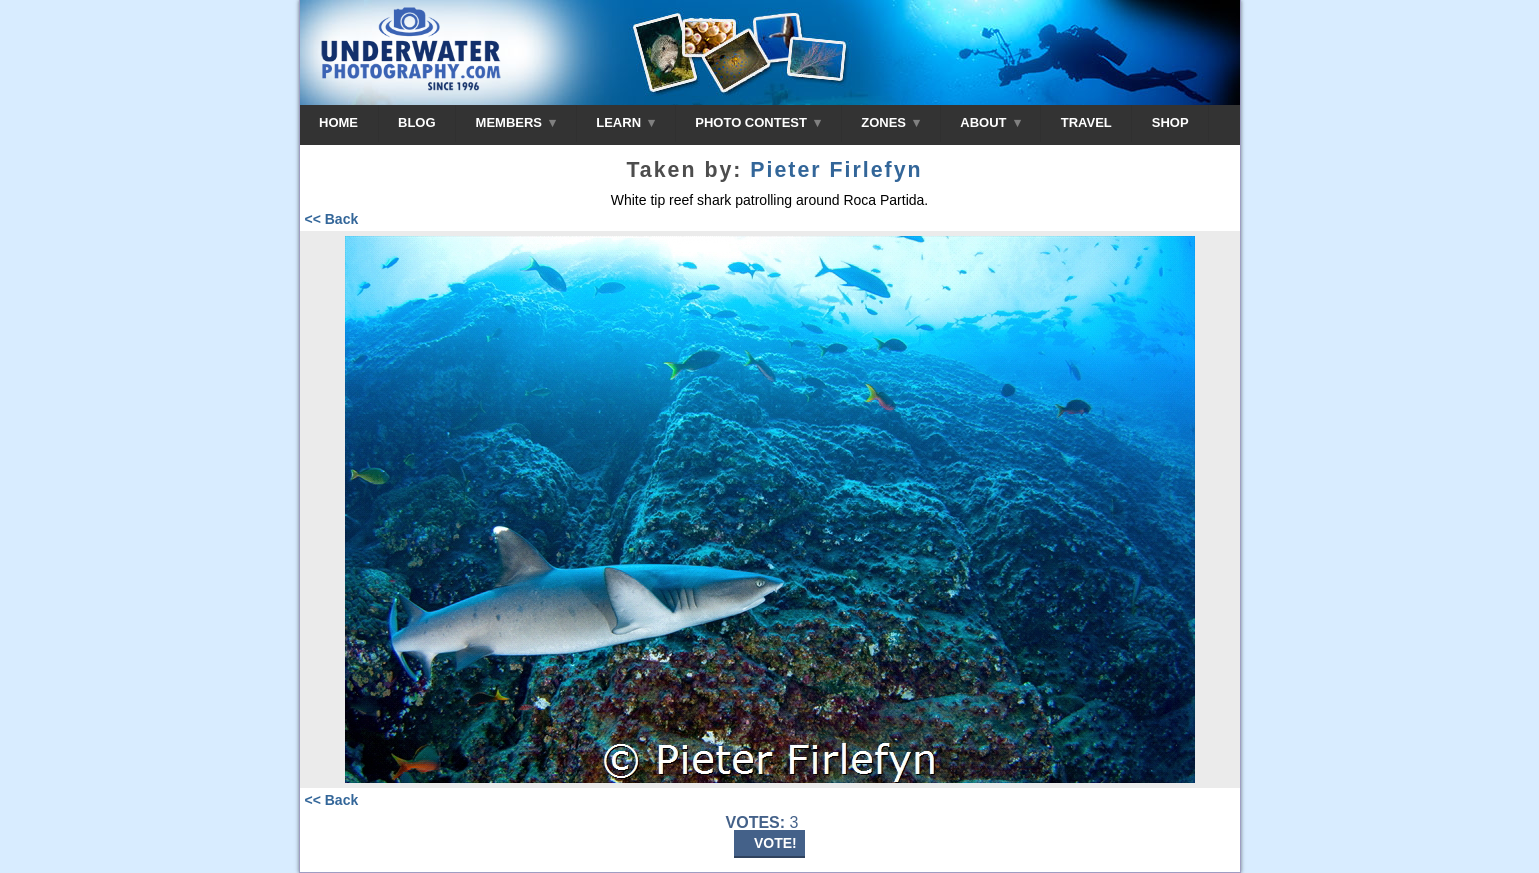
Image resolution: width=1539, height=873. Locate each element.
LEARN (625, 122)
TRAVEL (1086, 122)
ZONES (890, 122)
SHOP (1170, 122)
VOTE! (775, 843)
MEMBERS (516, 122)
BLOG (417, 122)
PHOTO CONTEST (758, 122)
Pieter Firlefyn (836, 170)
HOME (338, 122)
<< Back (332, 219)
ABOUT (990, 122)
